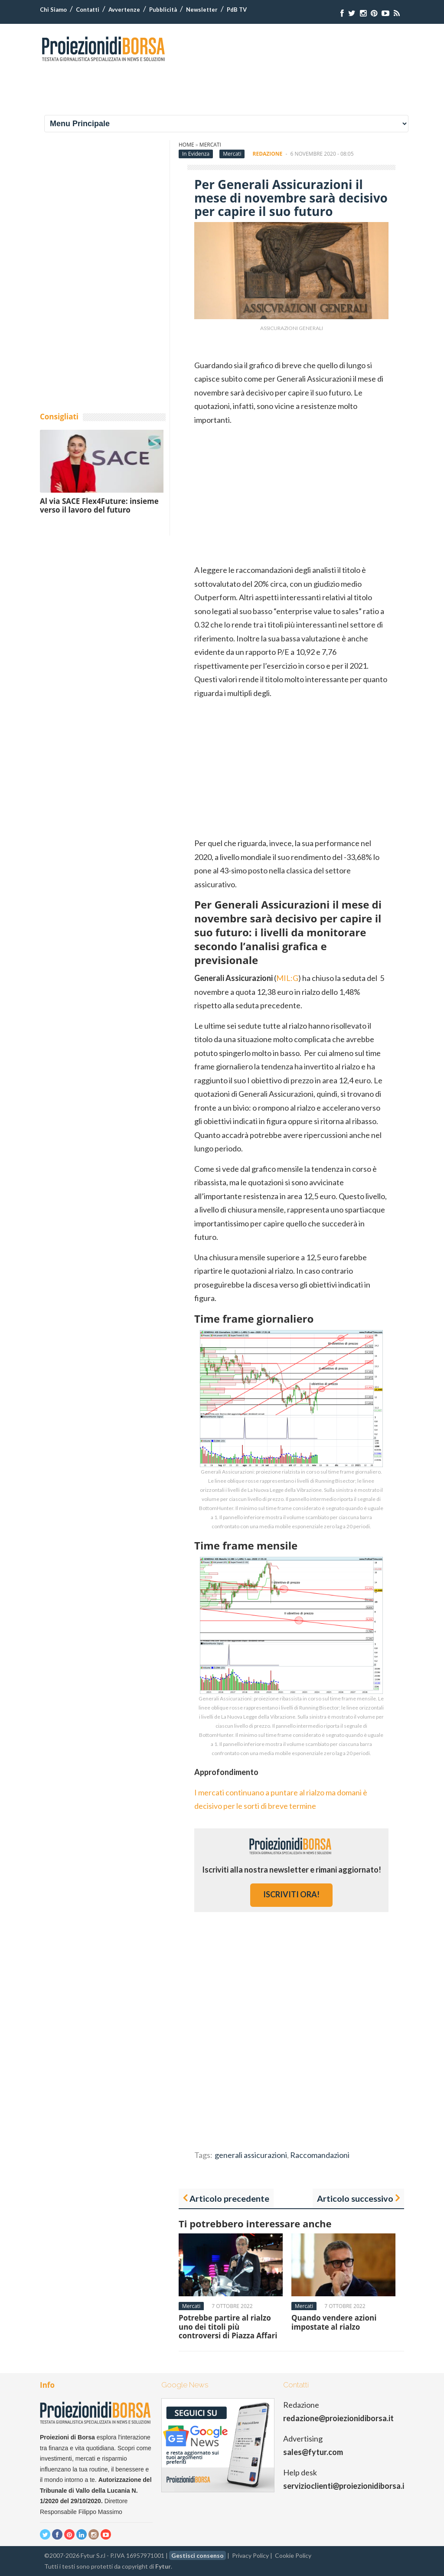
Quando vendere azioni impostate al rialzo (333, 2322)
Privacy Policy (250, 2555)
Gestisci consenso (197, 2555)
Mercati (210, 144)
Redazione (268, 153)
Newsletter (202, 9)
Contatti (87, 9)
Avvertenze (124, 9)
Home (186, 144)
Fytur (163, 2566)
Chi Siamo (53, 9)
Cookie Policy (293, 2555)
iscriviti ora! (291, 1894)
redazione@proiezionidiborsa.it (338, 2418)
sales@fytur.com (313, 2452)
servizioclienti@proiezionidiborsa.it (345, 2486)
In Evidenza (195, 153)
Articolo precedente (229, 2198)
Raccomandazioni (319, 2155)
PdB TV (237, 9)
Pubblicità (163, 9)
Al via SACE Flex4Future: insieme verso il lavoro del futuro (99, 505)
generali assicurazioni (251, 2155)
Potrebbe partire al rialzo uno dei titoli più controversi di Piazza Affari (228, 2327)
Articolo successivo (355, 2198)
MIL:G (287, 978)
